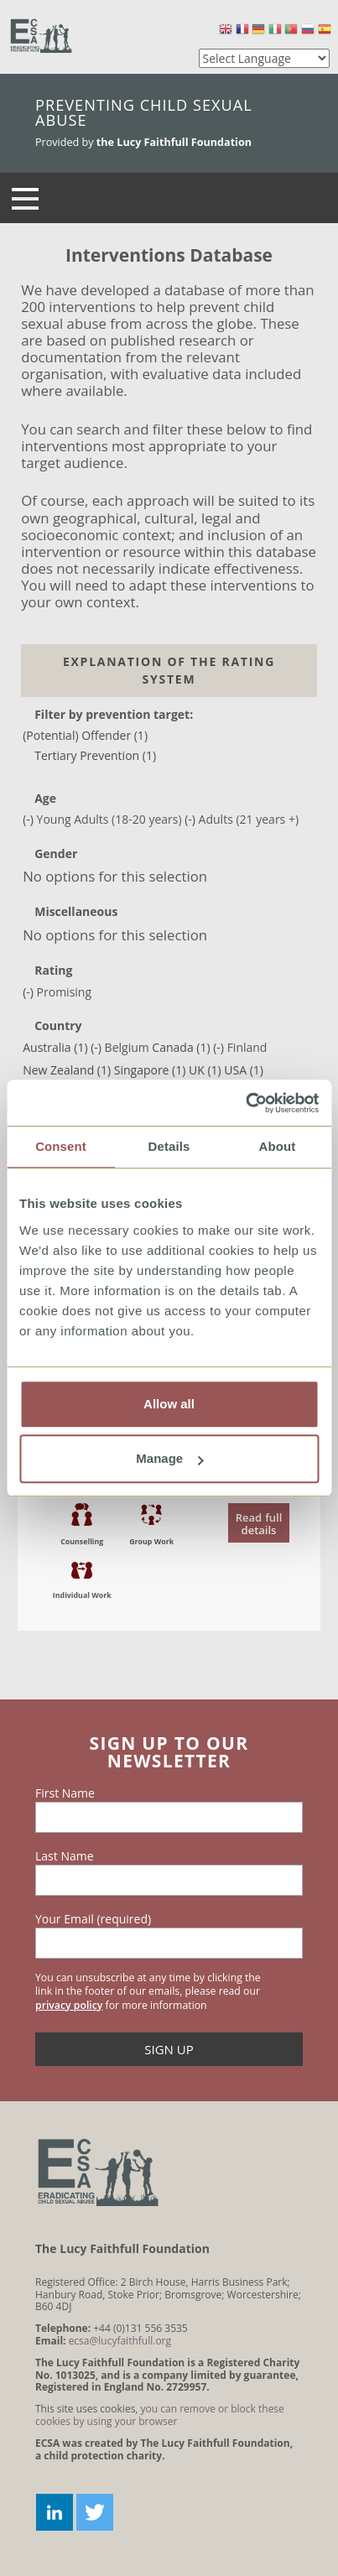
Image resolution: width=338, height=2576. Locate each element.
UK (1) (205, 1070)
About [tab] (277, 1146)
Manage (169, 1458)
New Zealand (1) (67, 1070)
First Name (65, 1793)
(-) (29, 819)
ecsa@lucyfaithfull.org (120, 2341)
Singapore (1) (150, 1070)
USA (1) (243, 1070)
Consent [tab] (60, 1146)
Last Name (64, 1856)
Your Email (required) (93, 1919)
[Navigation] (25, 198)
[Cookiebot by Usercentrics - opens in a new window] (245, 1103)
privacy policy (68, 2005)
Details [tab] (169, 1146)
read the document (169, 1546)
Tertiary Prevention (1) (95, 755)
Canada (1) (181, 1047)
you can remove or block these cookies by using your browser (159, 2415)
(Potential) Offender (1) (85, 735)
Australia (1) (55, 1047)
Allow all (169, 1404)
